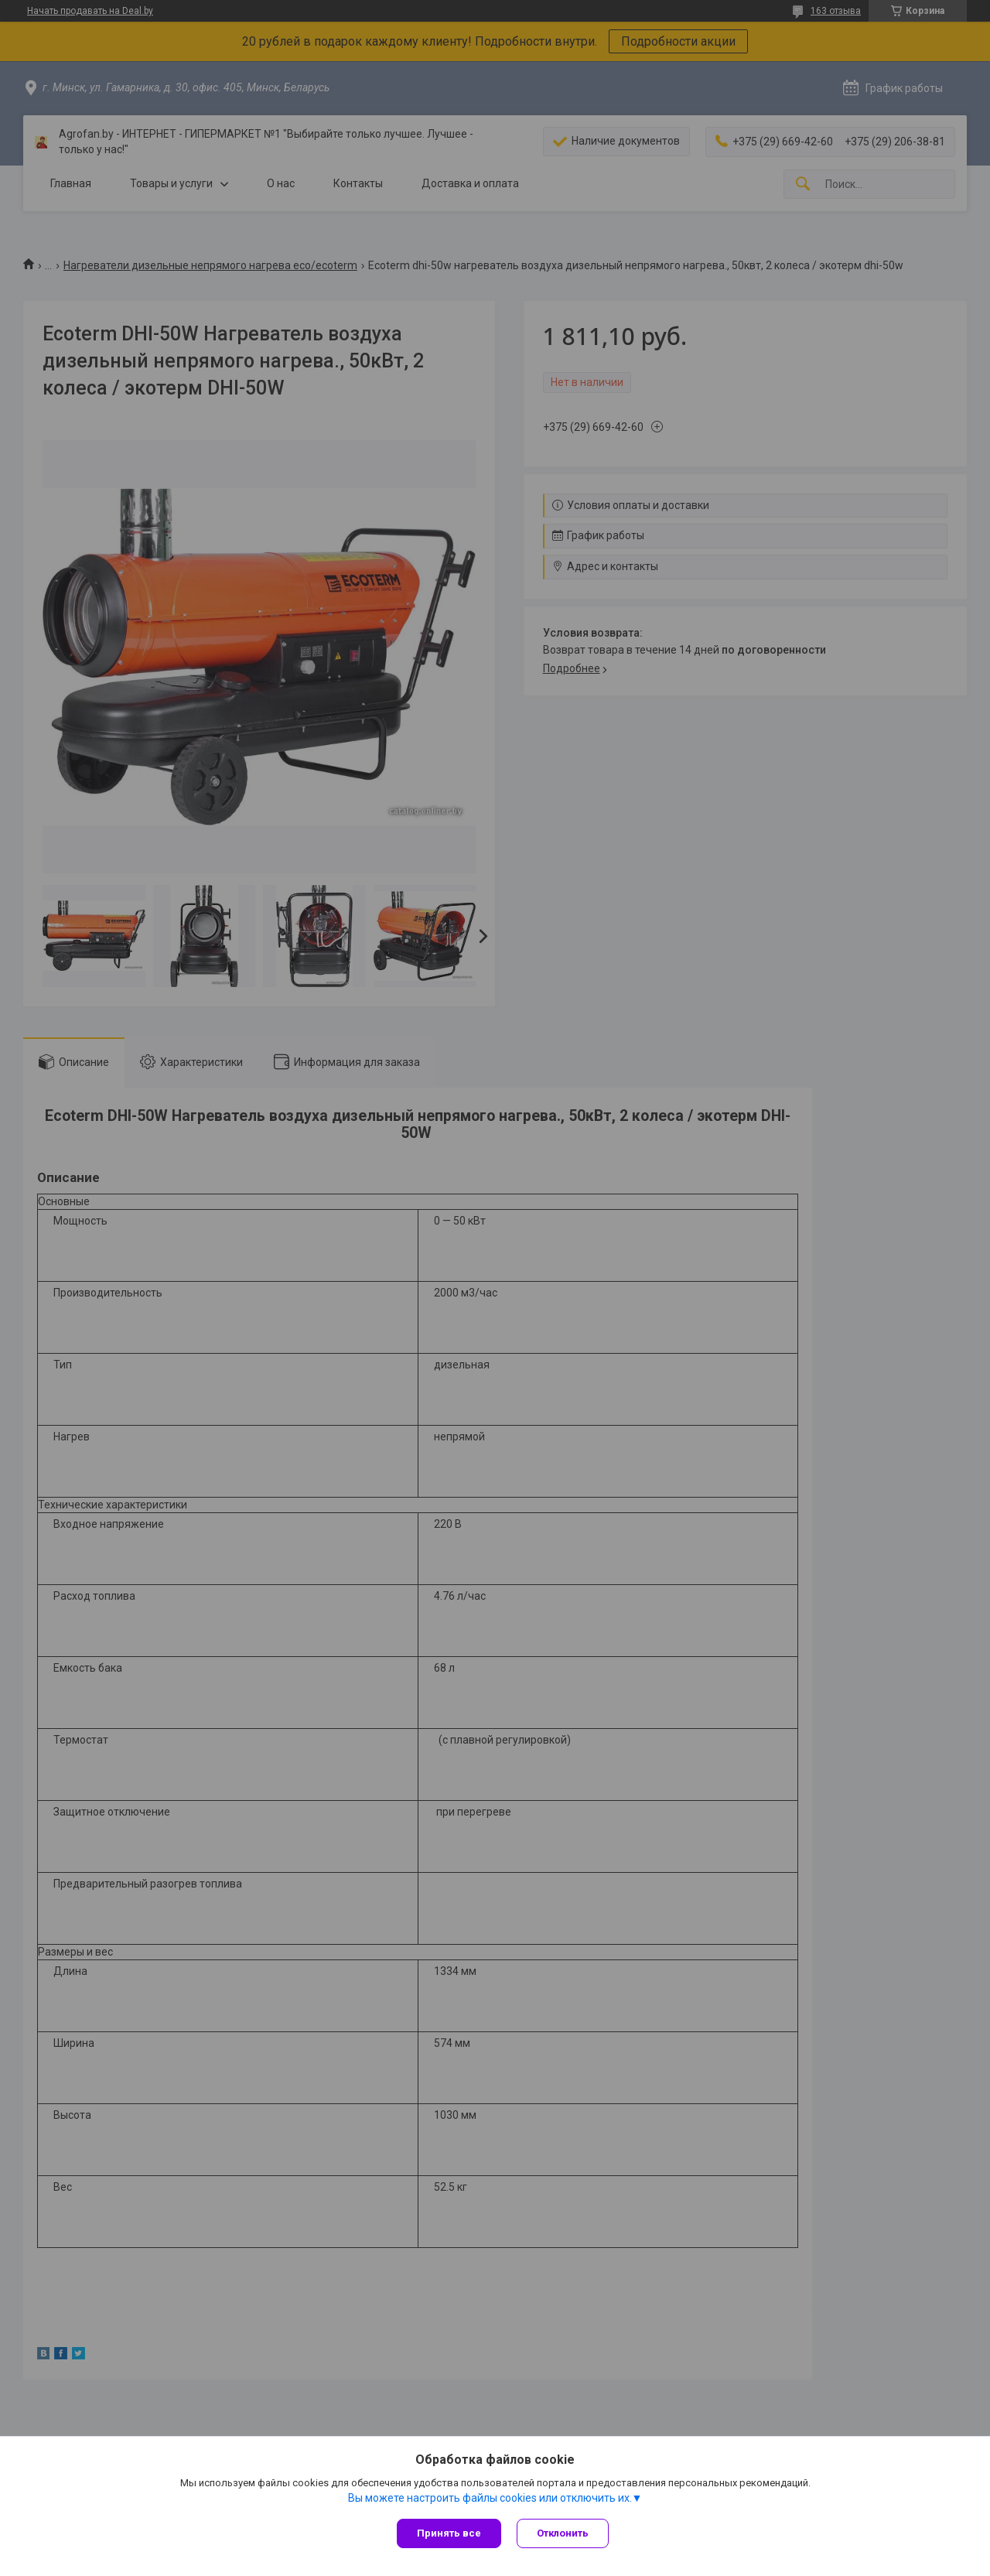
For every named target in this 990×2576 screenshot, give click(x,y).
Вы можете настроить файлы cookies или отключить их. (490, 2498)
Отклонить (563, 2533)
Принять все (449, 2533)
